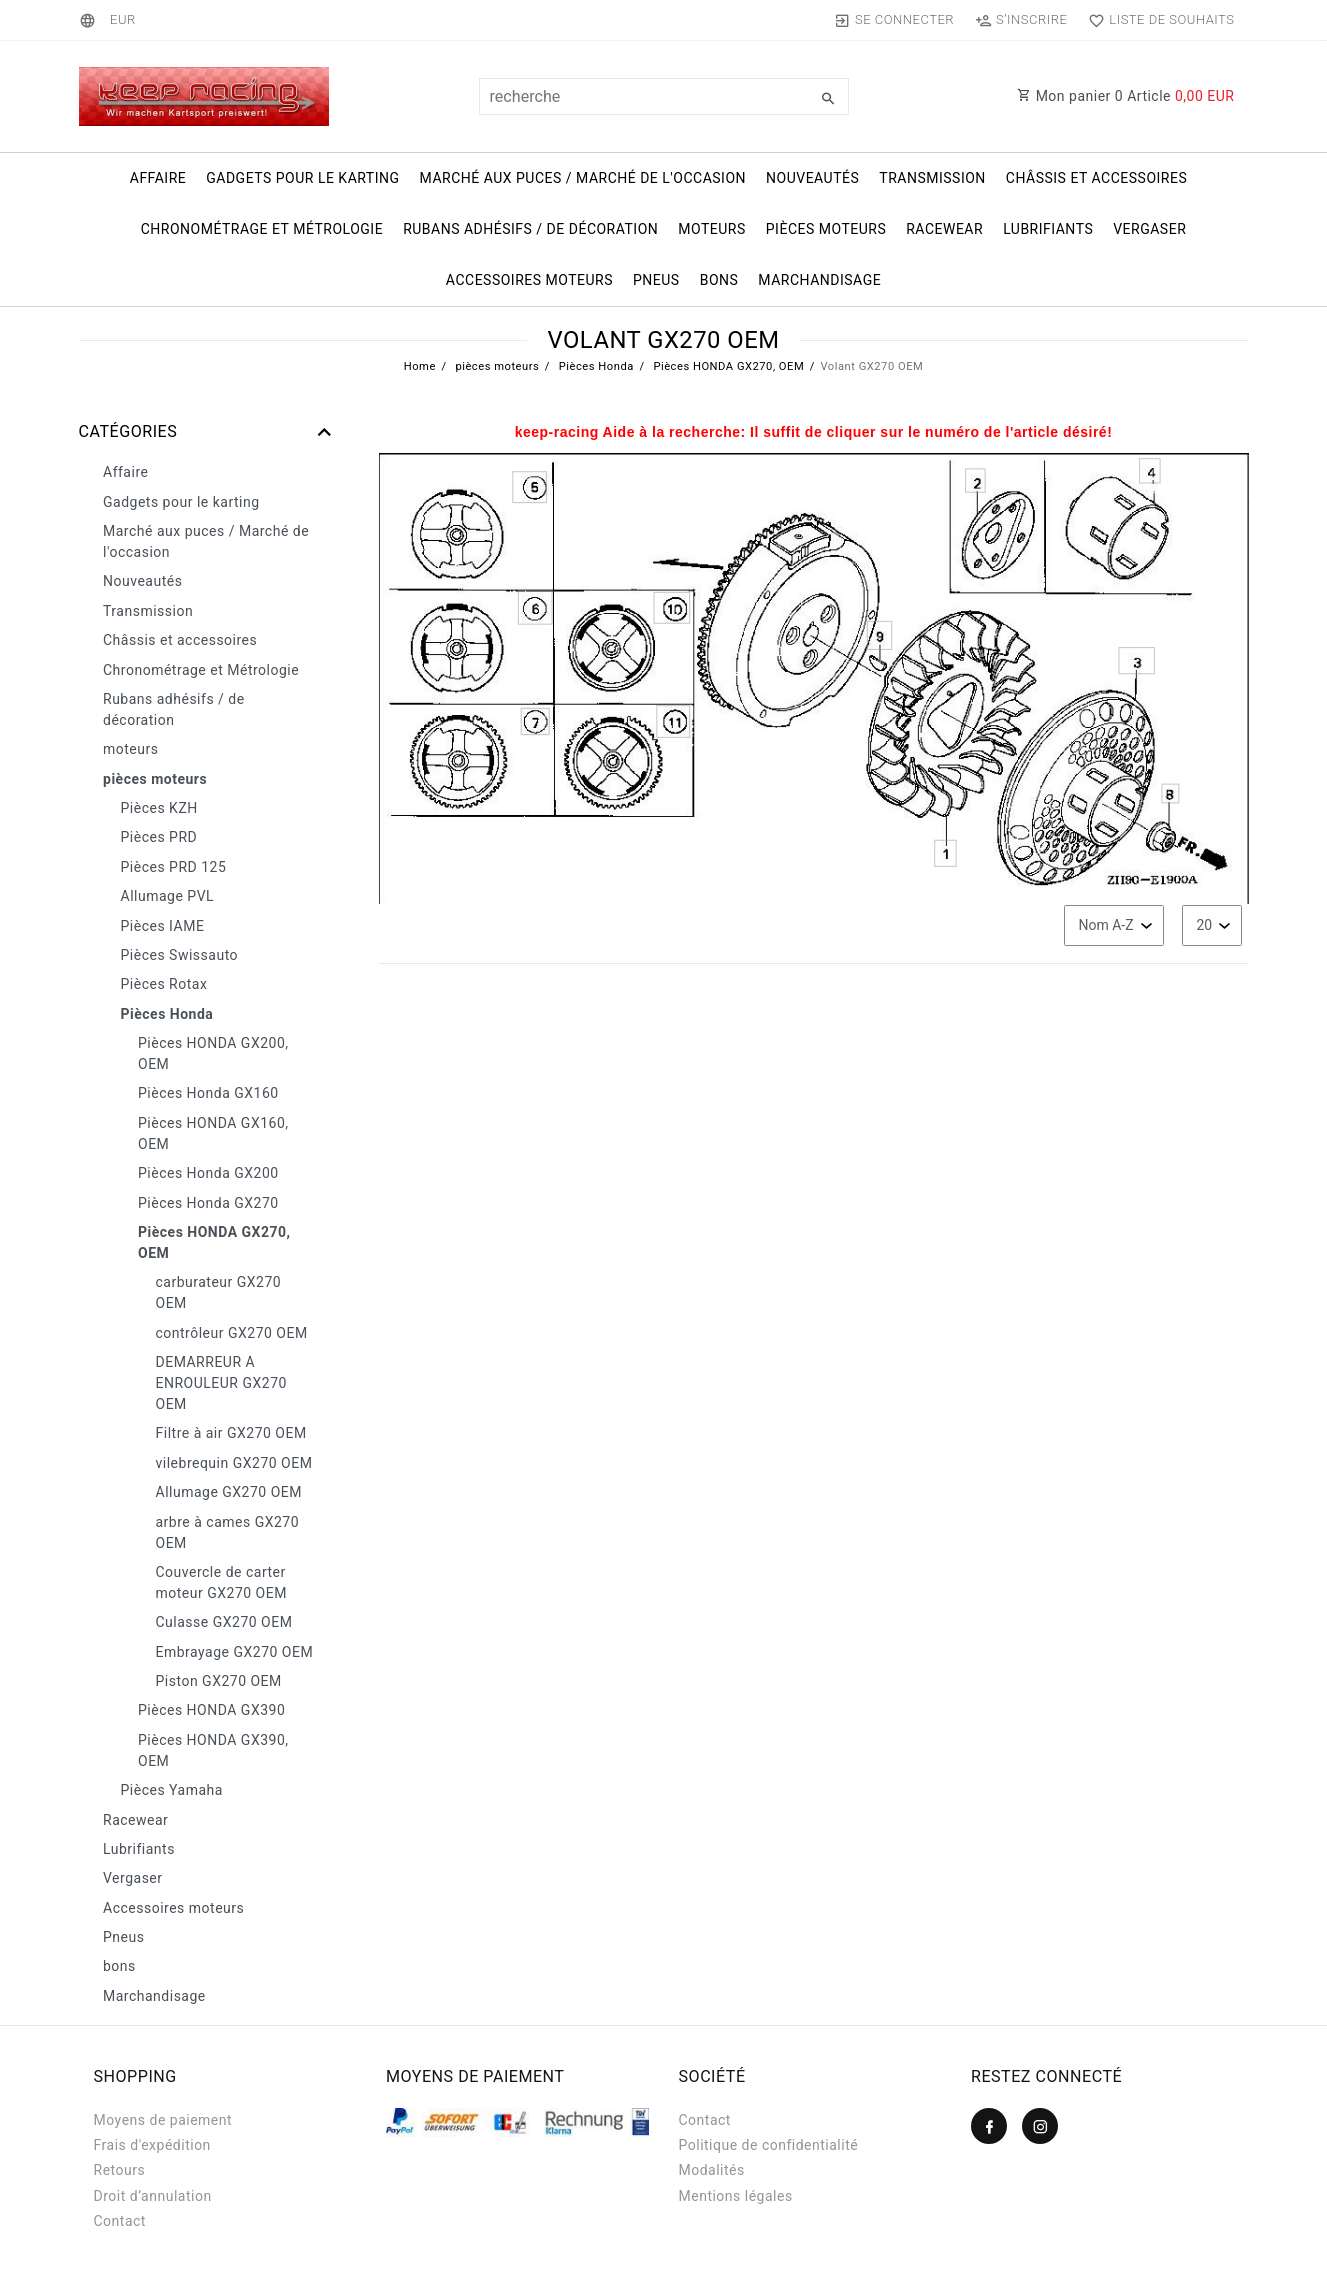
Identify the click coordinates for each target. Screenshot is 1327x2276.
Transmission (932, 178)
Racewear (944, 229)
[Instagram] (1040, 2126)
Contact (120, 2221)
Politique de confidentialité (769, 2145)
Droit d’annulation (153, 2196)
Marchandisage (819, 280)
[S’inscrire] (1021, 20)
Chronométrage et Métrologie (262, 229)
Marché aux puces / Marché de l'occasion (583, 178)
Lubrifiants (1048, 229)
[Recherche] (829, 99)
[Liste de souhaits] (1157, 20)
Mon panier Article (1125, 96)
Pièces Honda (595, 366)
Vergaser (1149, 229)
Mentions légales (736, 2196)
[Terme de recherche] (664, 96)
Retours (120, 2170)
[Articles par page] (1212, 925)
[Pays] (90, 20)
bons (719, 280)
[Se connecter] (893, 20)
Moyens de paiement (163, 2120)
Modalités (712, 2170)
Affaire (158, 178)
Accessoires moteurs (529, 280)
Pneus (656, 280)
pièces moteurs (826, 229)
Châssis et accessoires (1096, 178)
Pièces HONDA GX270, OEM (727, 366)
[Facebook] (989, 2126)
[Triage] (1114, 925)
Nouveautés (812, 178)
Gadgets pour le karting (302, 178)
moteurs (712, 229)
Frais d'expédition (152, 2145)
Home (420, 366)
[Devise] (123, 20)
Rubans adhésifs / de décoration (530, 229)
